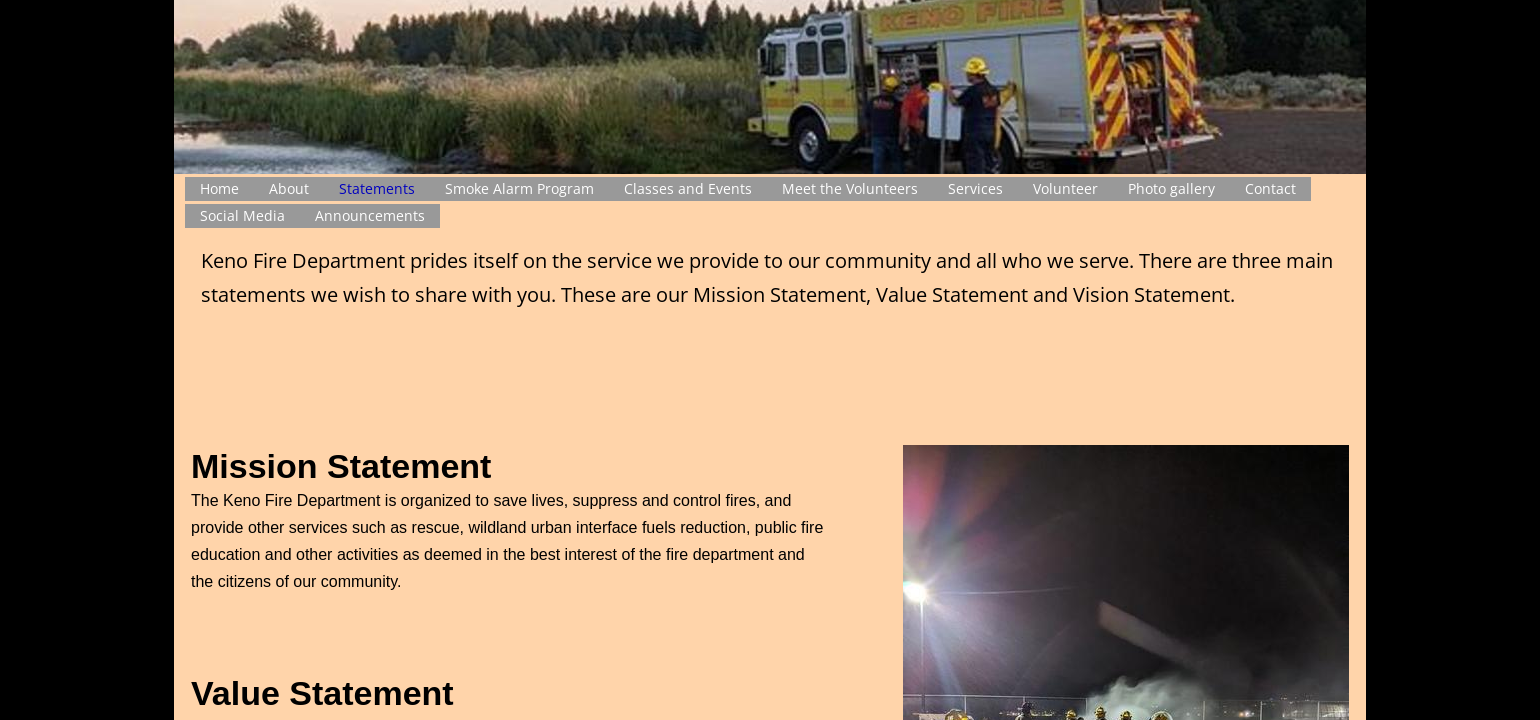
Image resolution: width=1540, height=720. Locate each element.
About (289, 188)
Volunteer (1065, 188)
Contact (1270, 188)
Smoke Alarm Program (519, 188)
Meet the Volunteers (850, 188)
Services (975, 188)
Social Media (242, 215)
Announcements (370, 215)
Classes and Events (688, 188)
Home (219, 188)
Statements (377, 188)
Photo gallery (1171, 188)
